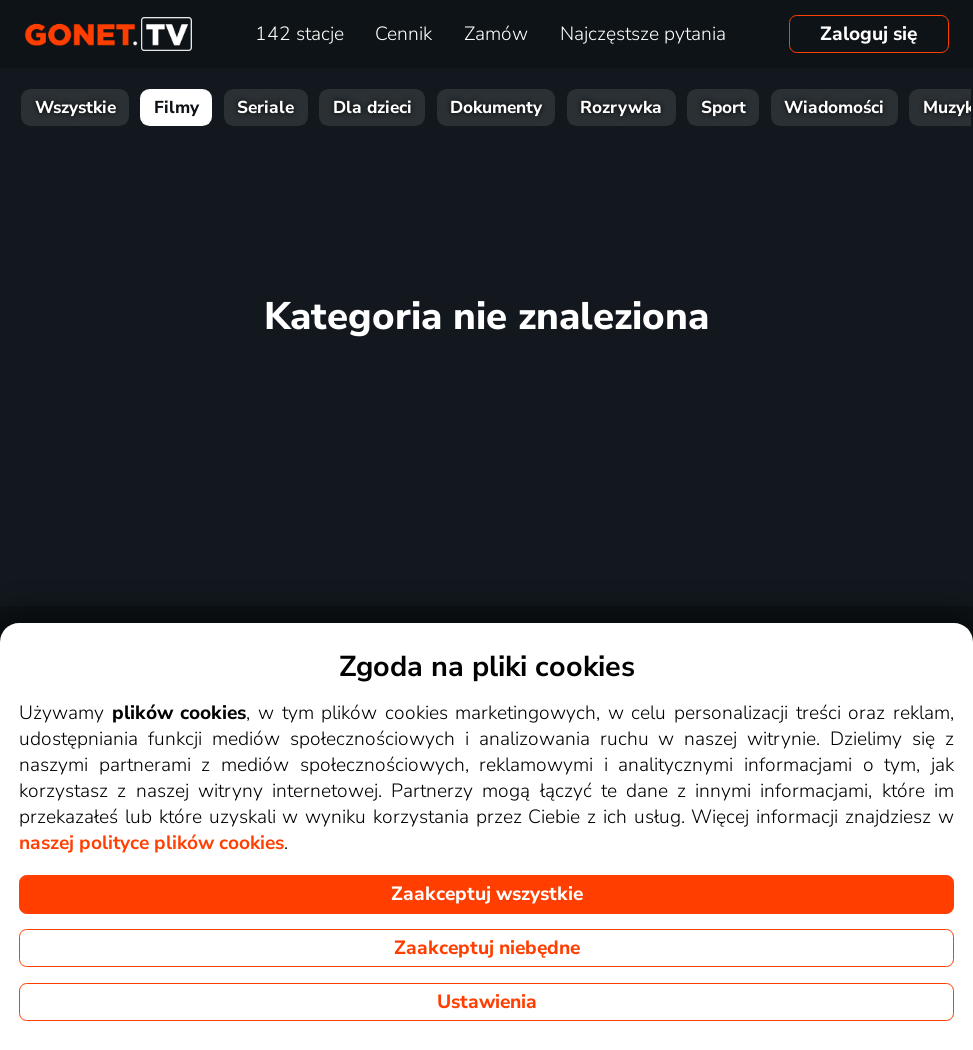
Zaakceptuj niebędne (487, 948)
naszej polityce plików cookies (151, 843)
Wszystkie (75, 107)
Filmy (176, 107)
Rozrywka (621, 107)
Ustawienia (487, 1002)
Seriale (265, 107)
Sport (723, 107)
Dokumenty (496, 107)
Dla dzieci (372, 107)
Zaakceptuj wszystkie (487, 894)
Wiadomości (834, 107)
